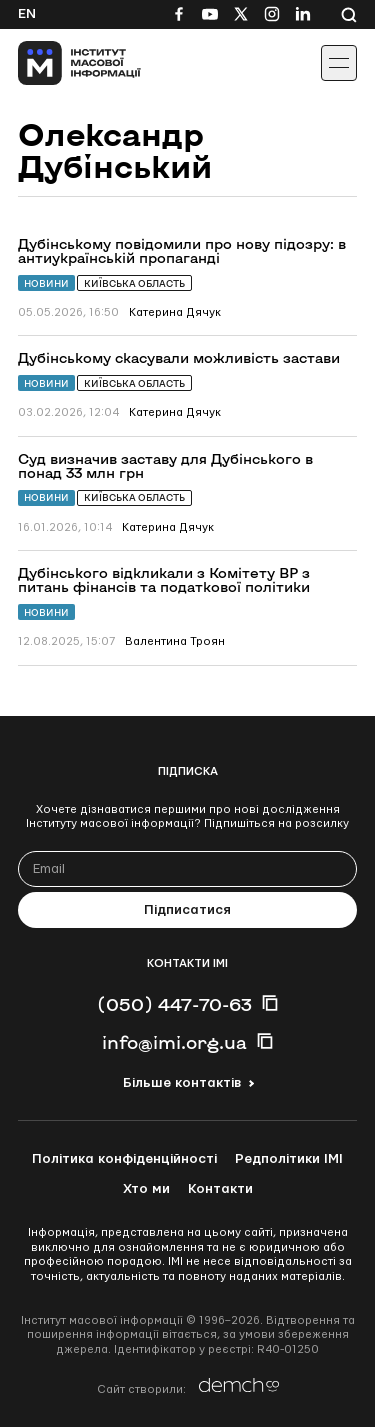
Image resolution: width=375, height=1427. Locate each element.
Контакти (220, 1189)
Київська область (134, 283)
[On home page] (60, 63)
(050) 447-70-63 (174, 1004)
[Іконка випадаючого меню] (339, 63)
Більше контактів (182, 1083)
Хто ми (146, 1189)
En (27, 14)
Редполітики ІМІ (289, 1159)
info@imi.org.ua (174, 1042)
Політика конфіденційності (124, 1159)
